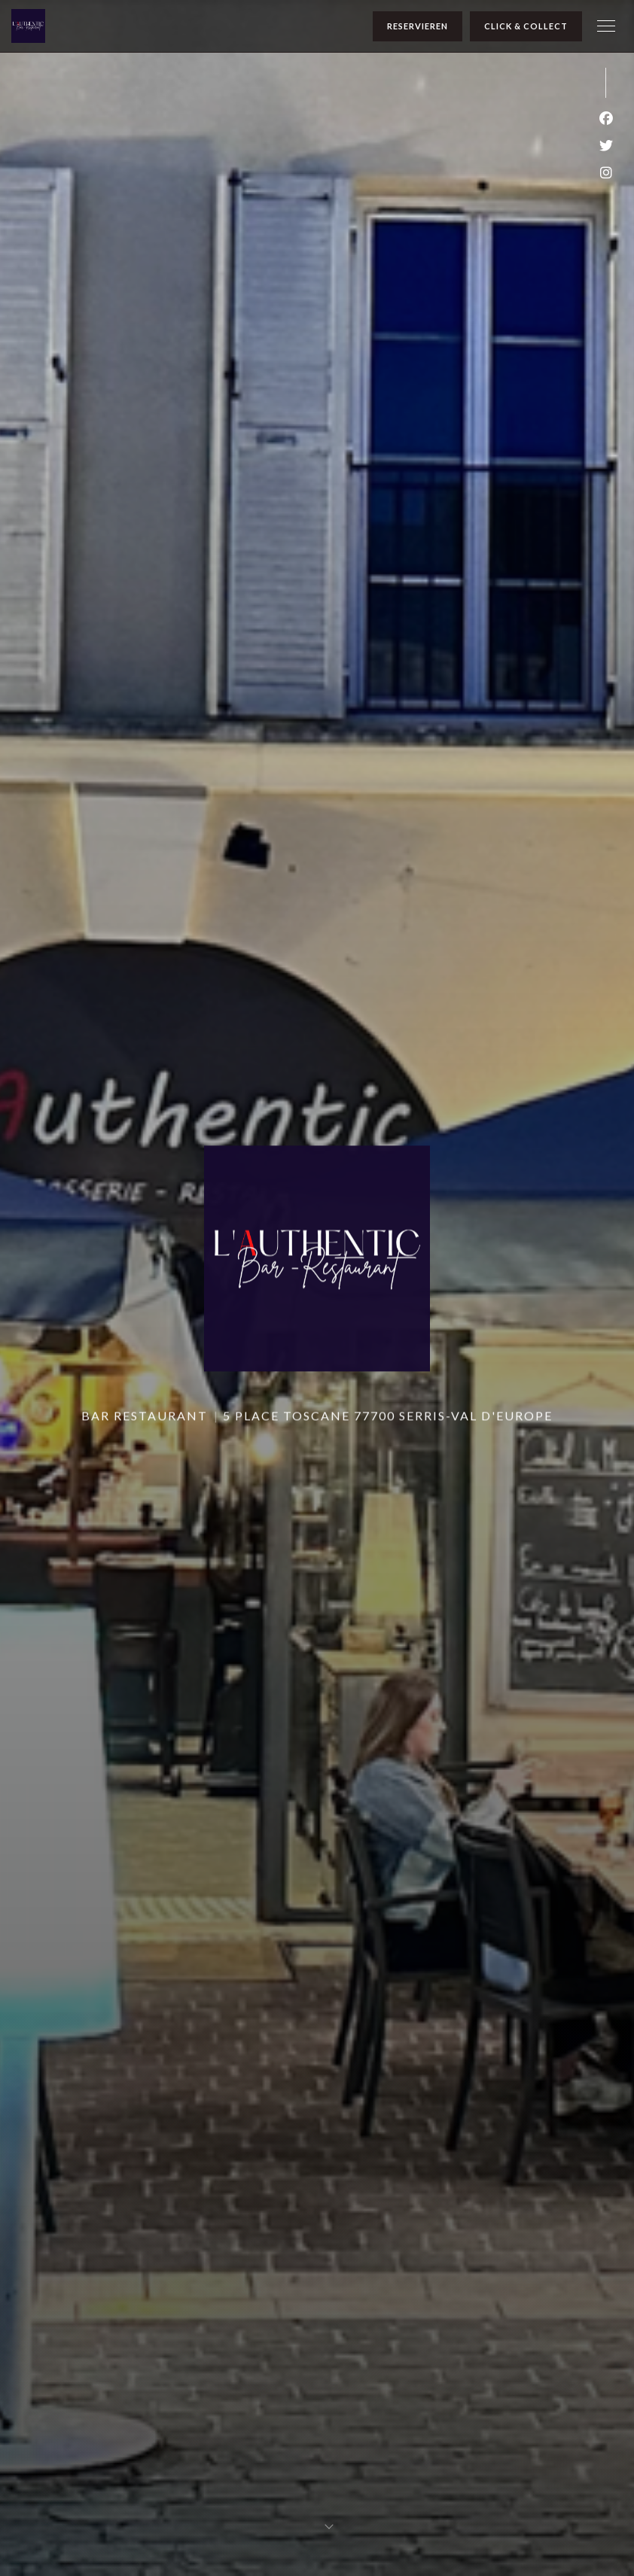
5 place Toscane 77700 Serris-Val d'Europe (388, 1411)
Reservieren (417, 26)
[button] (606, 26)
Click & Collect (526, 26)
